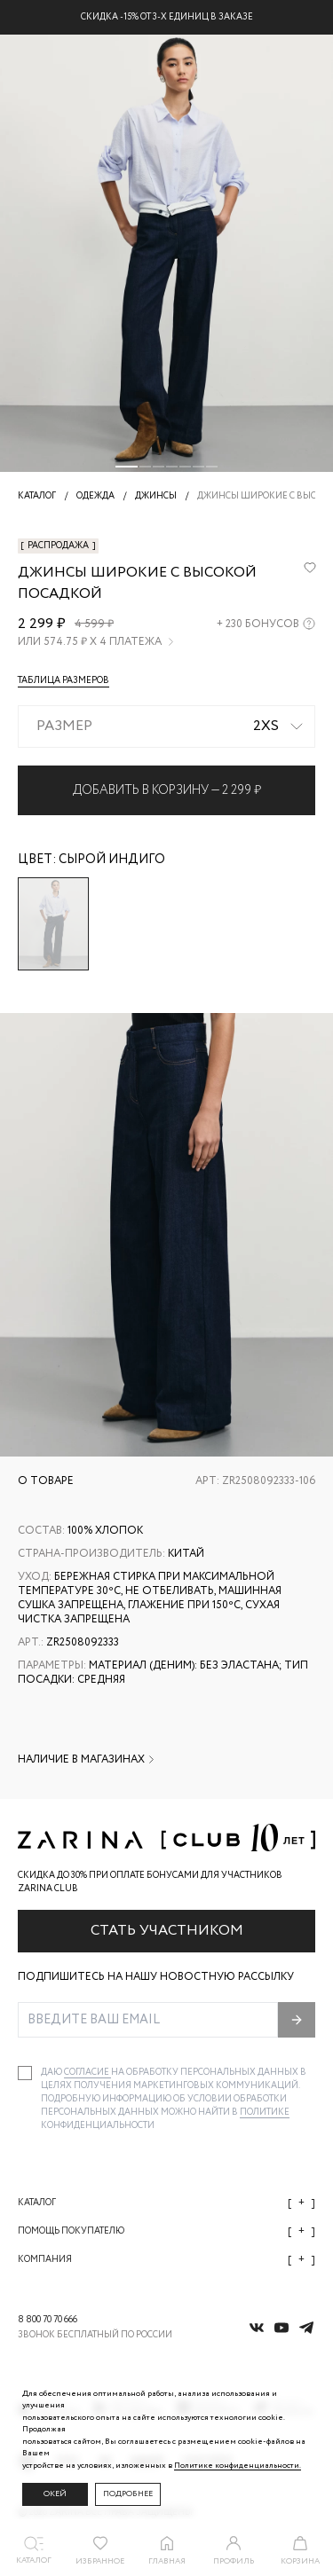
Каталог (166, 2203)
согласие (87, 2072)
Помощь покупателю (166, 2231)
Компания (166, 2259)
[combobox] (166, 726)
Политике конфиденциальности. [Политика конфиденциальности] (237, 2465)
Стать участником (167, 1930)
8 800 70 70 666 (47, 2320)
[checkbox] (25, 2073)
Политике (264, 2112)
